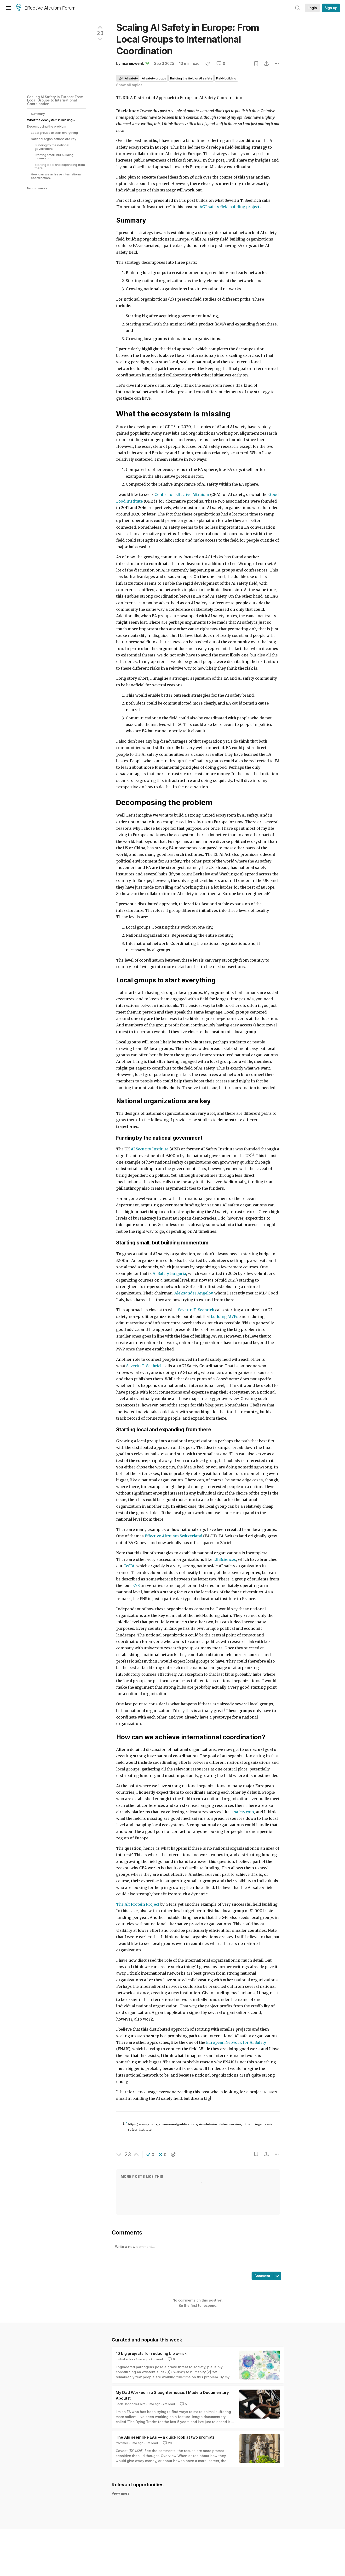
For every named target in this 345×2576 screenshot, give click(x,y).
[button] (150, 2154)
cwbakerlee (124, 2359)
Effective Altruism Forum (45, 8)
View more (121, 2499)
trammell (122, 2443)
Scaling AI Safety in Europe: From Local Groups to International (187, 39)
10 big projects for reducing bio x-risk (151, 2353)
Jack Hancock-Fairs (130, 2404)
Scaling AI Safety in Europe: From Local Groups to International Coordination (55, 100)
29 (167, 2443)
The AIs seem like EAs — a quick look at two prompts (165, 2437)
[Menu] (8, 8)
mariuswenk (133, 63)
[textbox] (197, 2256)
